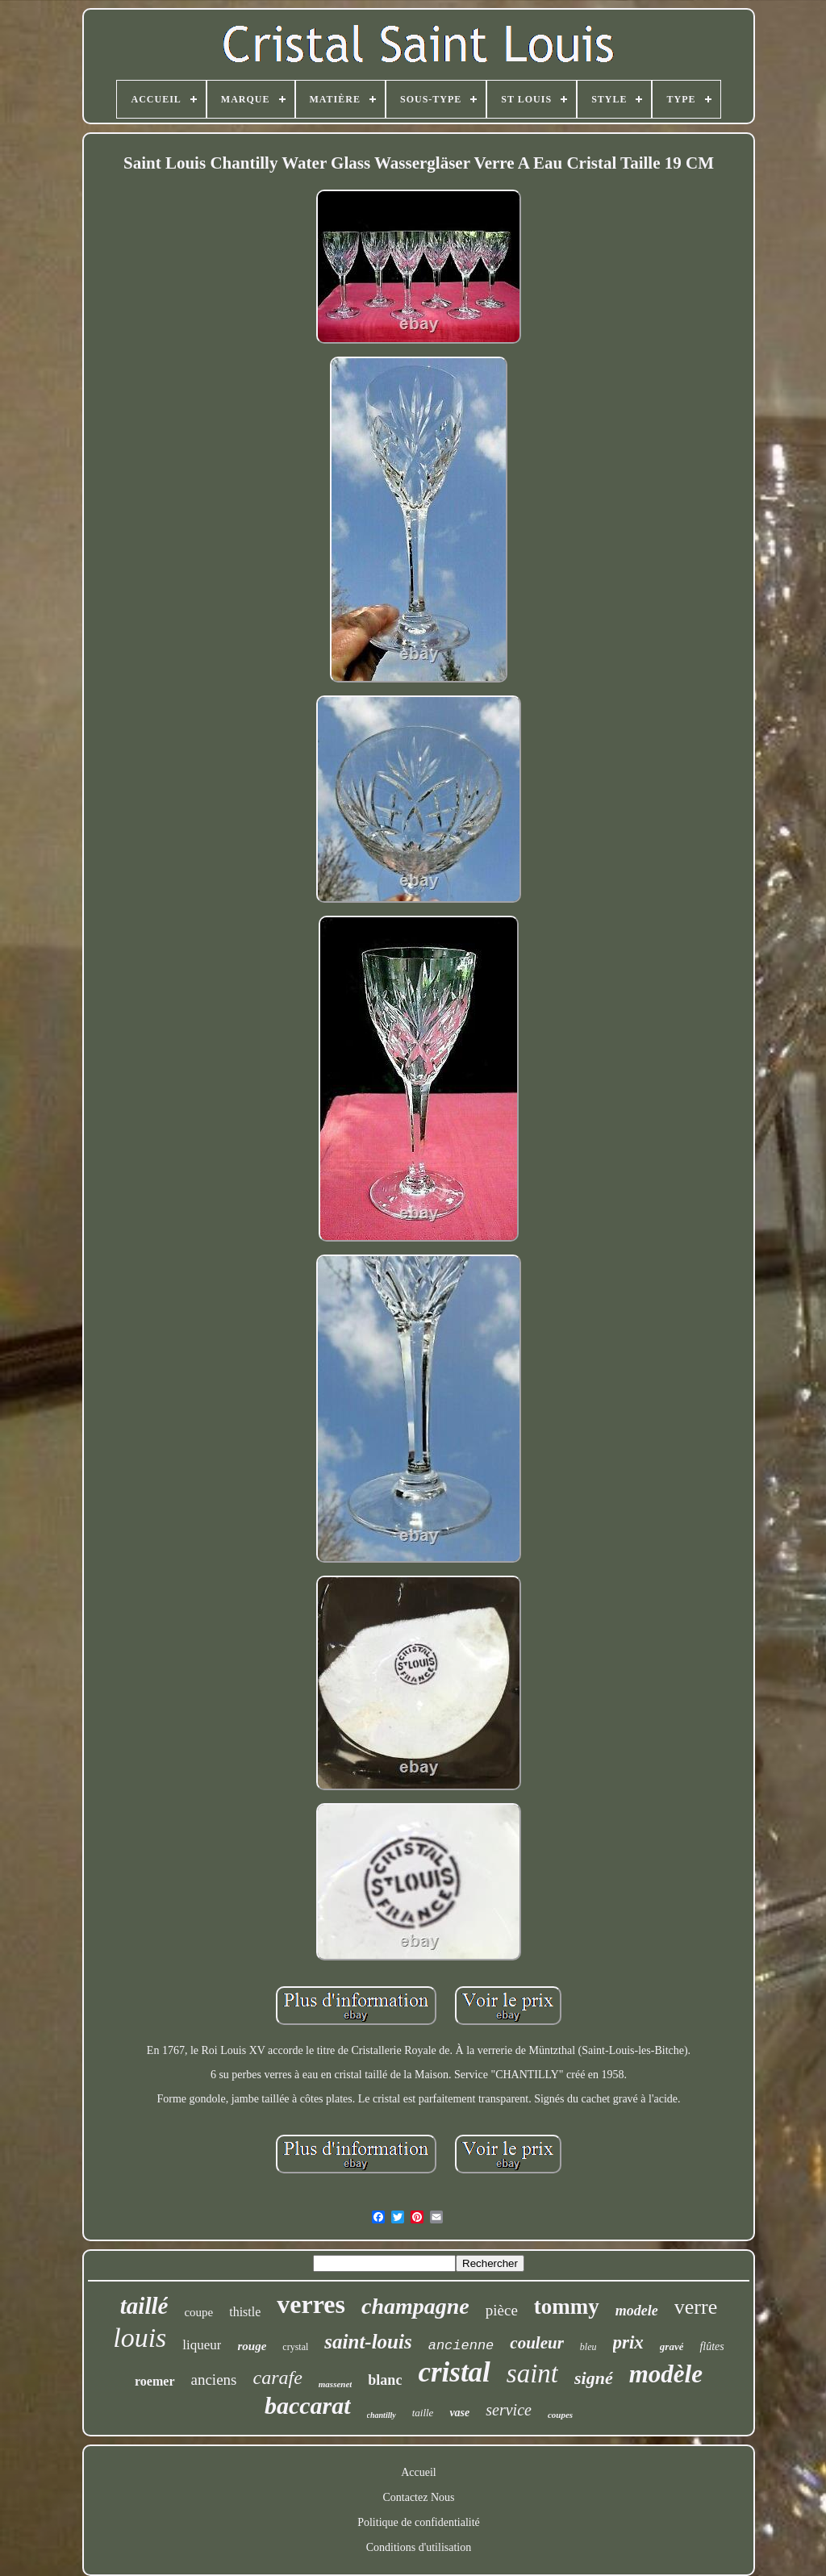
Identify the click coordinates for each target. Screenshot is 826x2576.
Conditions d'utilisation (418, 2547)
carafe (277, 2377)
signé (593, 2378)
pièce (502, 2310)
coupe (198, 2312)
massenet (336, 2384)
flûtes (711, 2346)
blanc (385, 2380)
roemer (154, 2381)
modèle (666, 2374)
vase (459, 2413)
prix (628, 2342)
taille (423, 2413)
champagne (415, 2306)
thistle (245, 2312)
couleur (537, 2343)
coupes (560, 2414)
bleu (588, 2347)
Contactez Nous (418, 2497)
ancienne (461, 2345)
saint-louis (367, 2342)
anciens (214, 2379)
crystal (295, 2347)
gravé (672, 2346)
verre (695, 2307)
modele (636, 2311)
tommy (566, 2306)
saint (532, 2373)
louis (139, 2338)
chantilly (381, 2415)
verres (311, 2304)
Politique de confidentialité (418, 2522)
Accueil (418, 2472)
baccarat (308, 2405)
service (509, 2410)
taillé (144, 2306)
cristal (454, 2372)
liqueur (201, 2345)
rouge (251, 2346)
